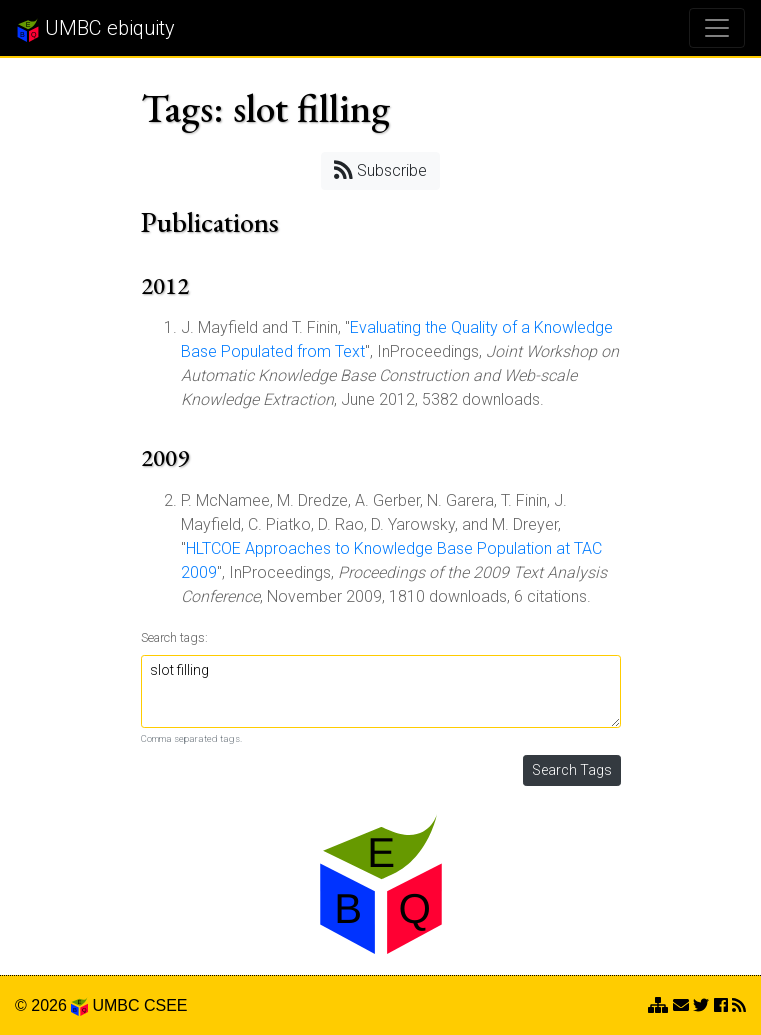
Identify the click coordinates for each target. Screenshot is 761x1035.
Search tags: (174, 637)
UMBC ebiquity (95, 29)
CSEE (166, 1005)
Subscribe (380, 169)
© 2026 (51, 1005)
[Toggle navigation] (717, 28)
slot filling (381, 691)
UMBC (115, 1005)
